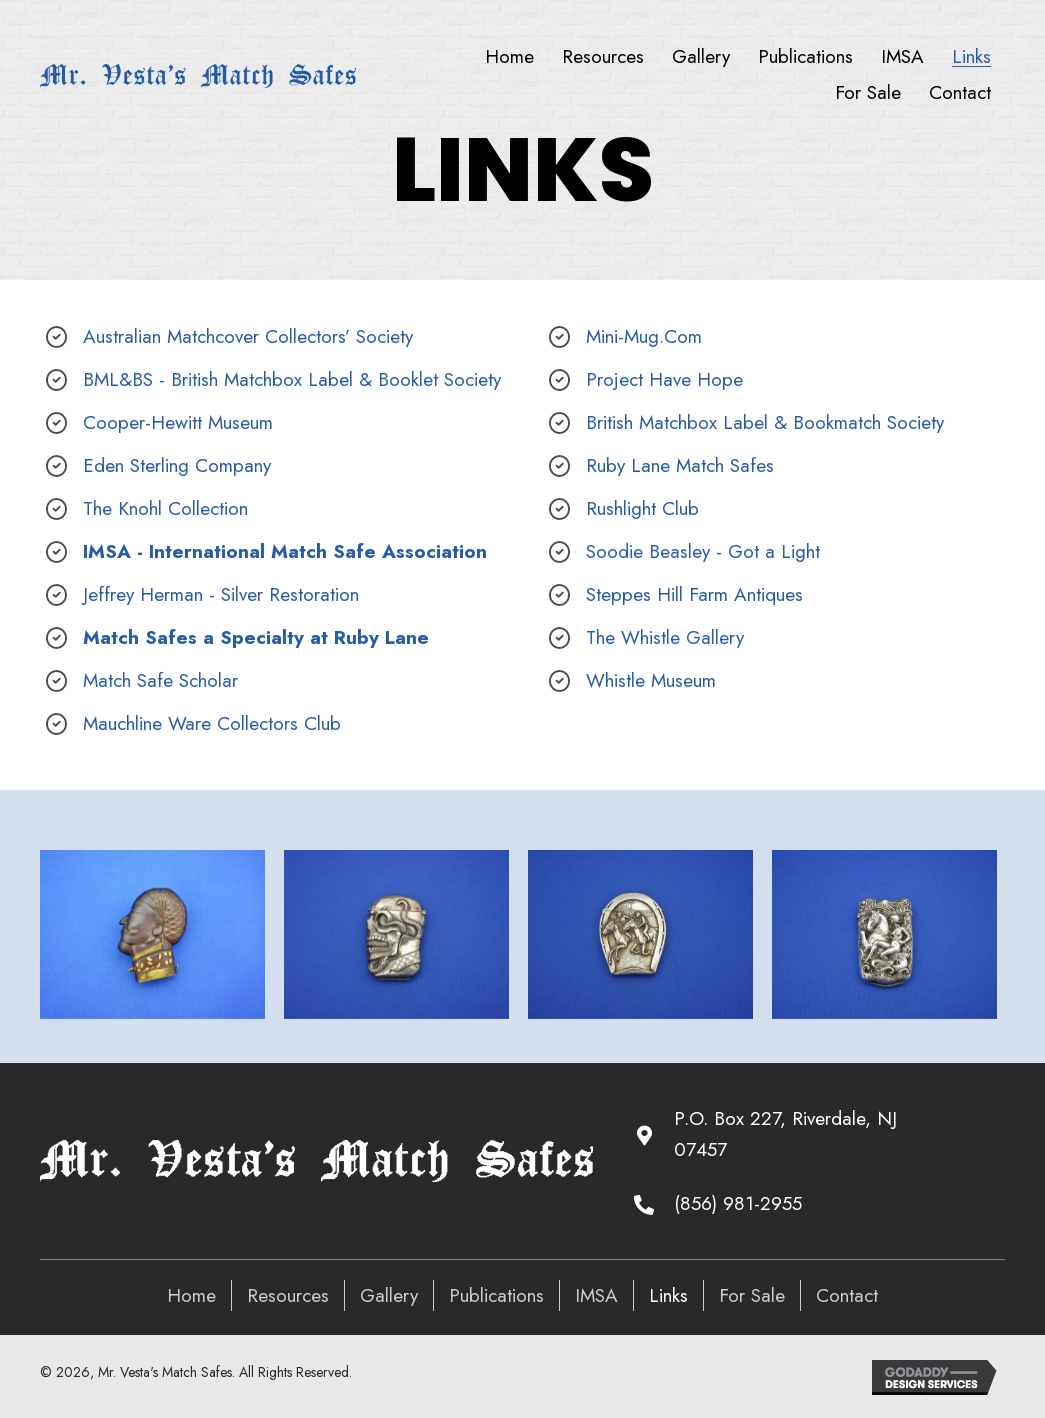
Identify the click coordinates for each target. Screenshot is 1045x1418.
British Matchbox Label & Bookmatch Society (765, 422)
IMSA (596, 1295)
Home (191, 1295)
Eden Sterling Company (177, 465)
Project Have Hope (664, 379)
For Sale (752, 1295)
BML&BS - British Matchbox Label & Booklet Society (292, 379)
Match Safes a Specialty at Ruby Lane (256, 637)
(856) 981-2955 (738, 1203)
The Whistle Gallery (665, 637)
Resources (288, 1295)
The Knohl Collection (165, 508)
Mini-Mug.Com (644, 336)
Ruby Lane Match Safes (680, 465)
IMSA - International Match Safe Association (285, 551)
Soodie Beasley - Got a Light (703, 551)
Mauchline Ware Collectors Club (212, 723)
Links (668, 1295)
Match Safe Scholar (160, 680)
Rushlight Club (642, 508)
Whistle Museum (651, 680)
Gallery (389, 1295)
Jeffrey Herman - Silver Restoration (221, 594)
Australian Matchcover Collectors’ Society (248, 336)
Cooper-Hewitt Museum (178, 422)
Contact (847, 1295)
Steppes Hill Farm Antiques (694, 594)
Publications (496, 1295)
